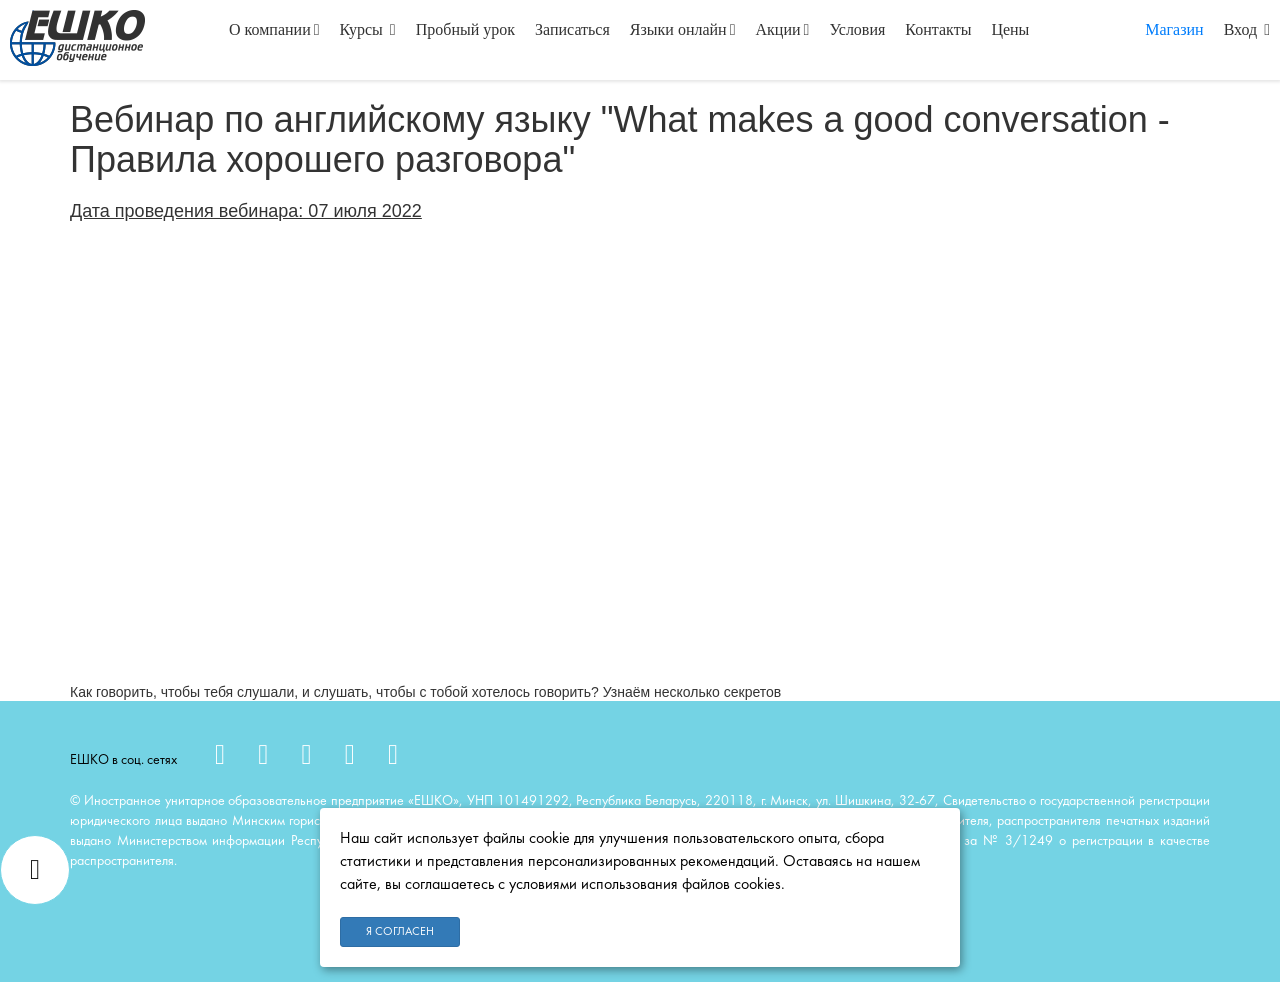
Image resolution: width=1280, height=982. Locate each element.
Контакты (938, 29)
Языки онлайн (683, 29)
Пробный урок (465, 29)
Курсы (368, 29)
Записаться (572, 29)
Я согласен (400, 932)
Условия (857, 29)
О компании (274, 29)
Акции (783, 29)
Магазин (1174, 29)
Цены (1010, 29)
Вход (1247, 29)
